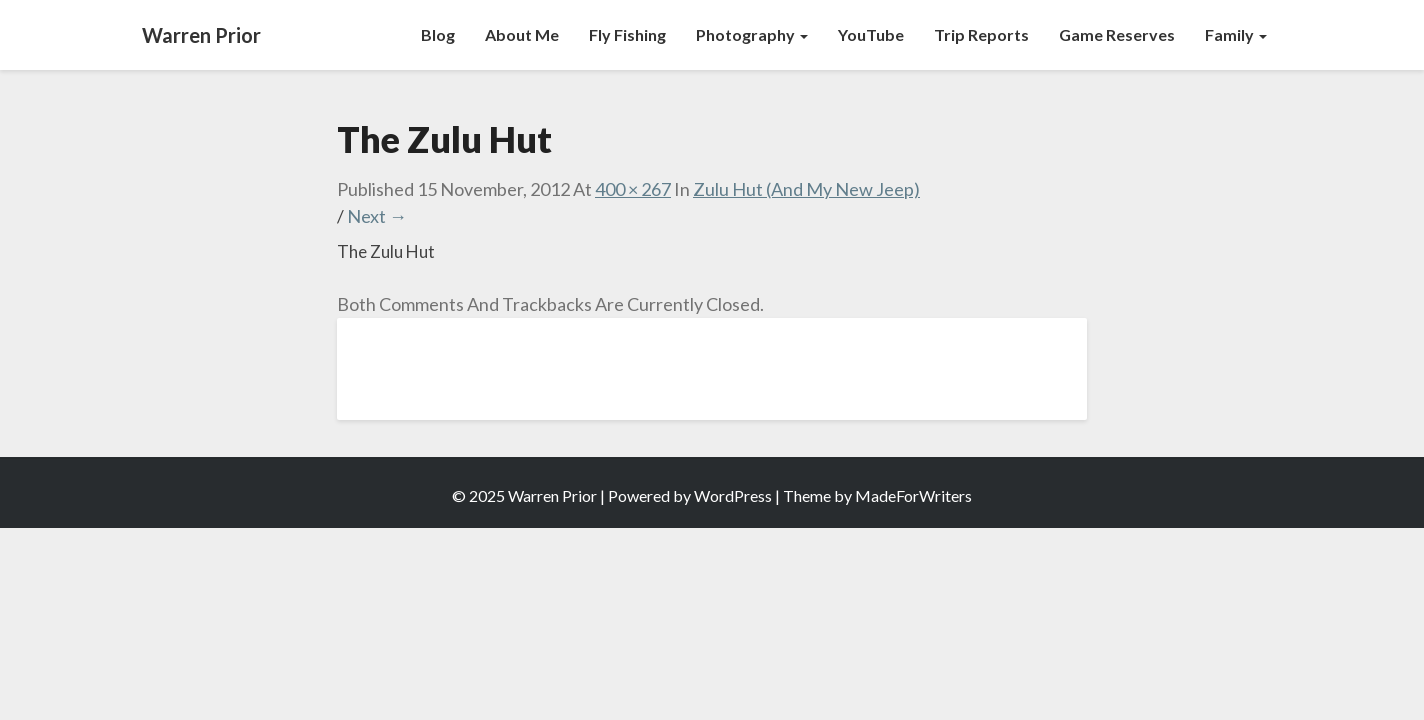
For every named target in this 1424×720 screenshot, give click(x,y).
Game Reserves (1117, 34)
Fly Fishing (627, 34)
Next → (377, 216)
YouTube (871, 34)
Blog (438, 34)
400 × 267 (633, 189)
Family (1236, 34)
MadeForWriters (913, 495)
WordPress (733, 495)
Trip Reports (981, 34)
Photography (752, 34)
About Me (522, 34)
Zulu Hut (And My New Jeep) (806, 189)
